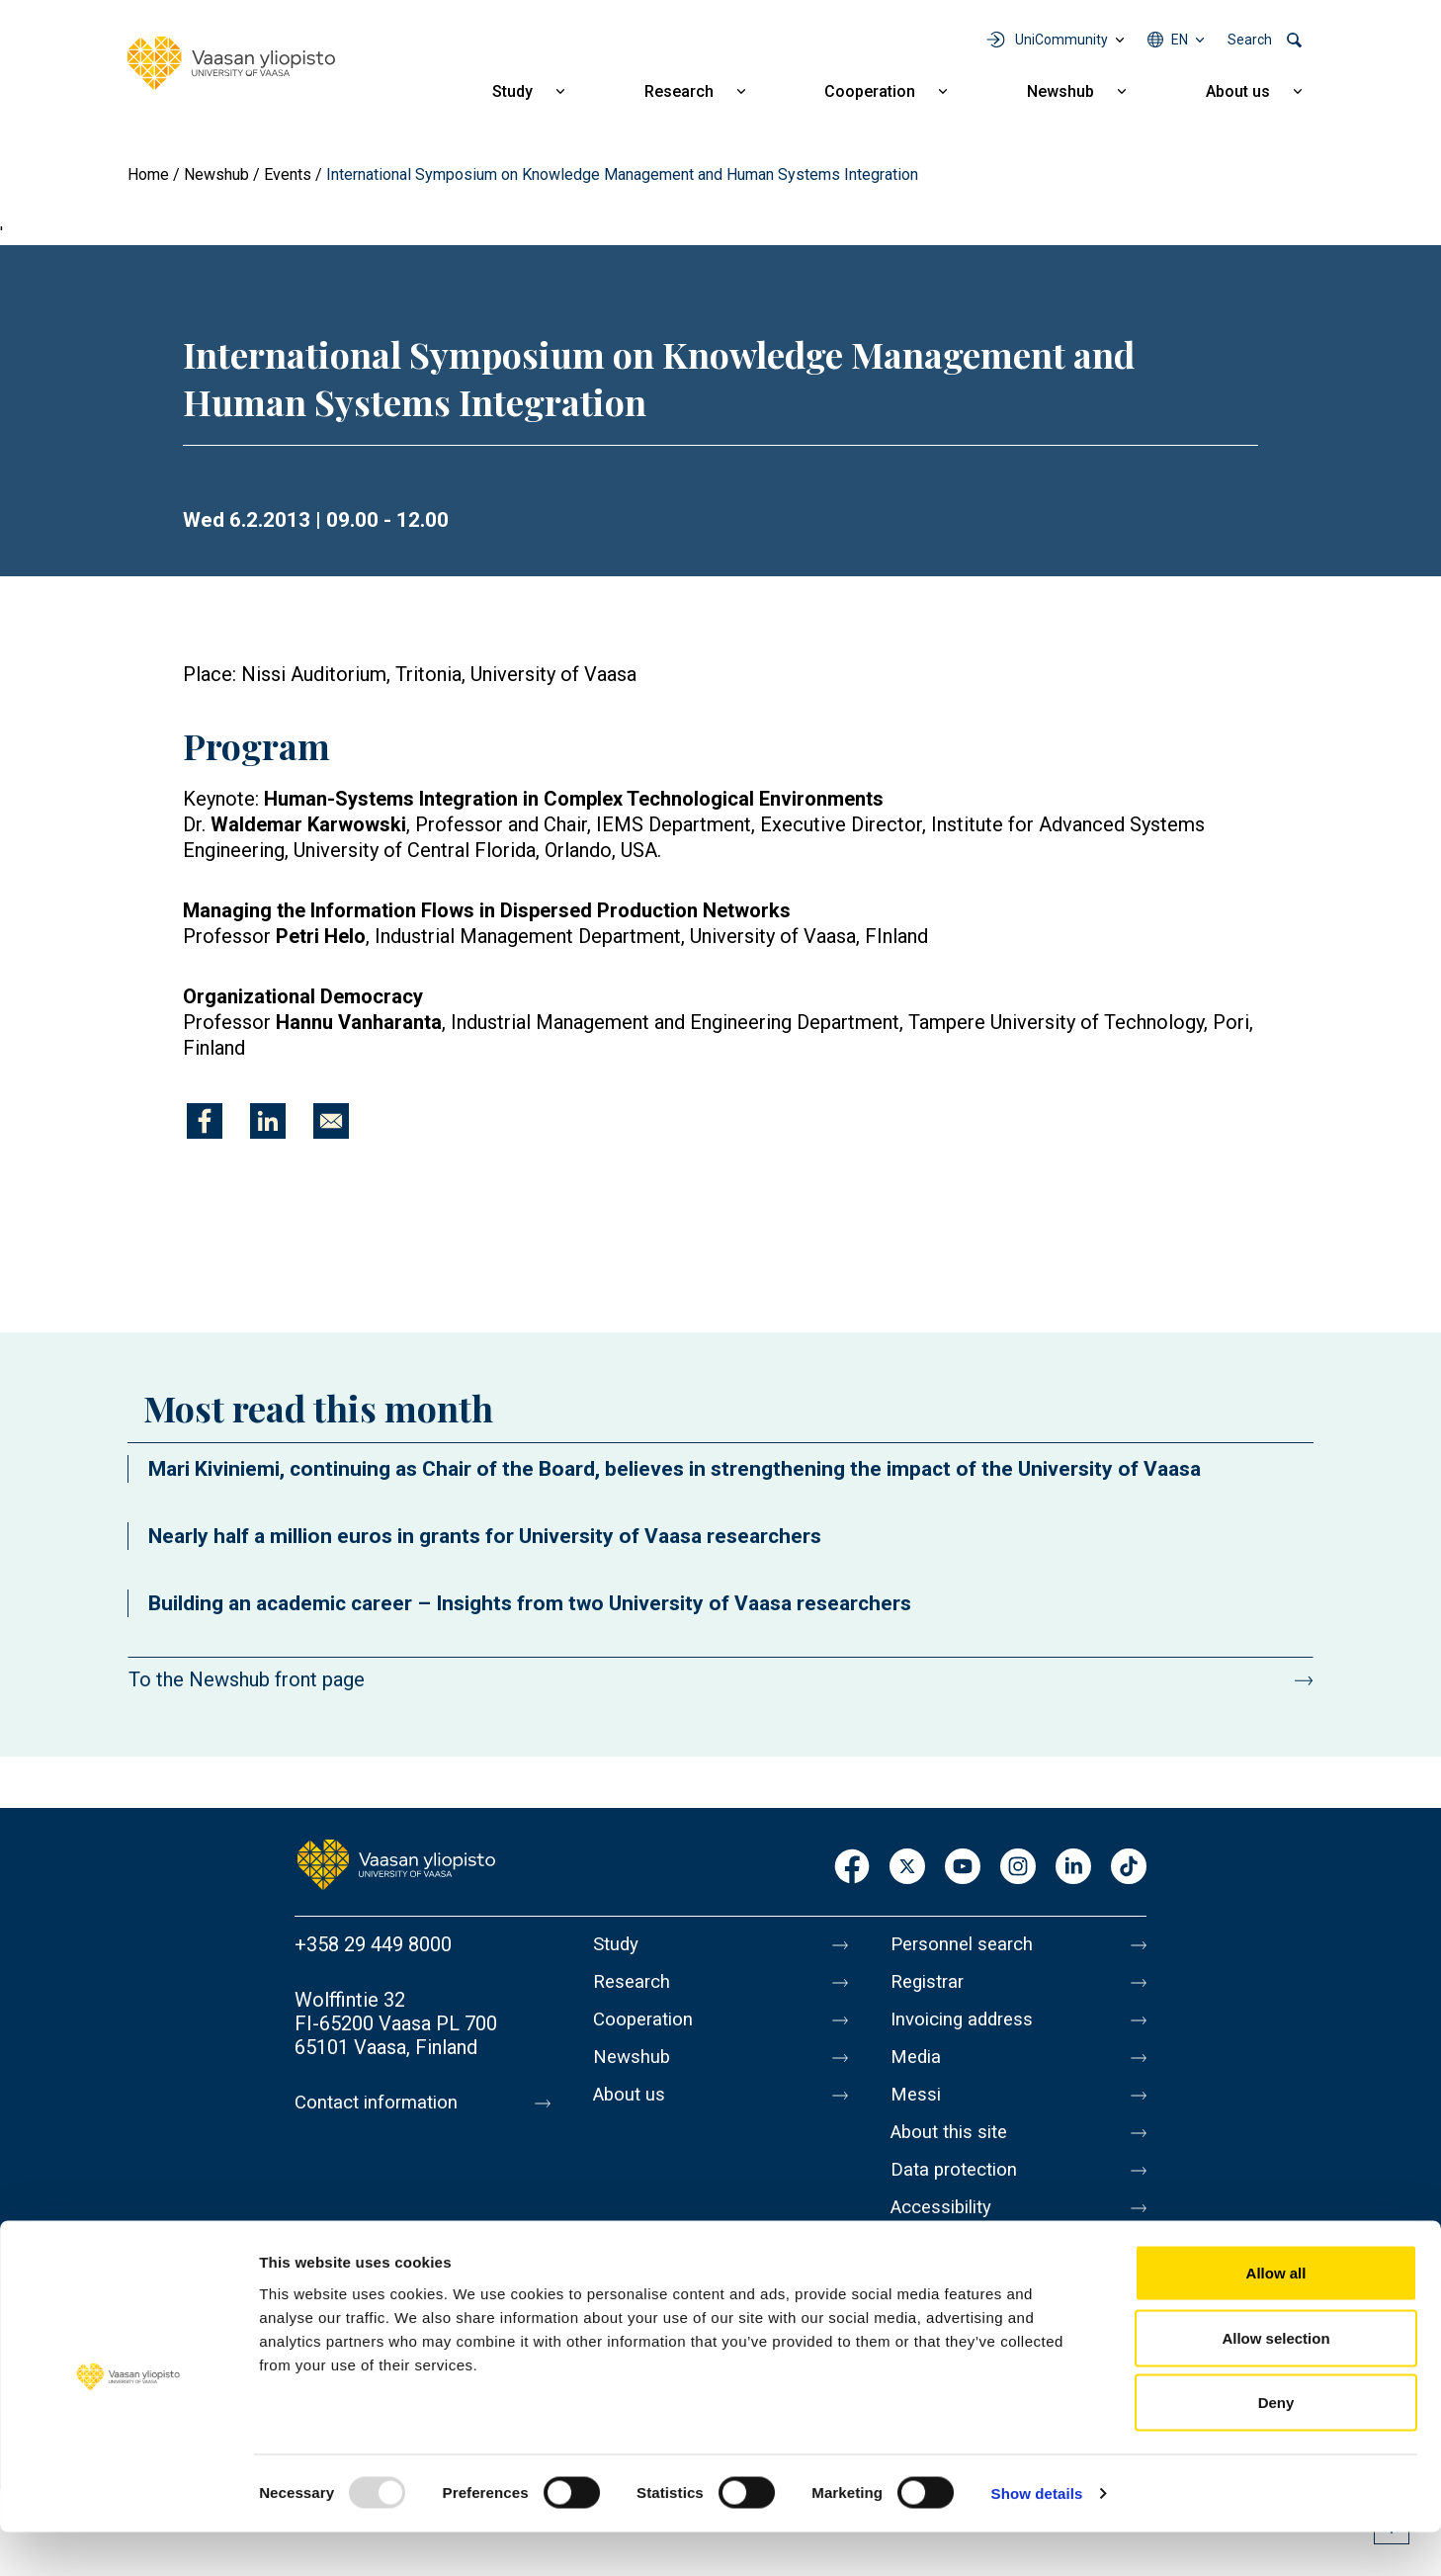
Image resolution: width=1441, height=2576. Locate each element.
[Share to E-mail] (331, 1121)
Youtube (962, 1867)
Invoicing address (967, 2027)
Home (148, 174)
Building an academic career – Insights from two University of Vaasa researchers (529, 1603)
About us (1238, 91)
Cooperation (869, 91)
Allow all (1276, 2316)
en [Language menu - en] (1179, 39)
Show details (1037, 2537)
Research (679, 91)
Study (512, 91)
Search (1250, 39)
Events (287, 174)
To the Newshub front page (246, 1679)
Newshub (1060, 91)
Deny (1276, 2446)
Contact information (382, 2102)
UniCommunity (1061, 39)
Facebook (852, 1867)
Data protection (958, 2193)
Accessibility (946, 2235)
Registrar (930, 1986)
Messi (917, 2110)
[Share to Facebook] (204, 1121)
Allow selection (1275, 2381)
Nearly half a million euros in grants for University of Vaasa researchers (484, 1536)
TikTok (1128, 1867)
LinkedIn (1073, 1867)
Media (917, 2069)
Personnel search (966, 1944)
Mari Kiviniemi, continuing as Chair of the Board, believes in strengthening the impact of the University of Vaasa (674, 1469)
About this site (953, 2152)
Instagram (1018, 1867)
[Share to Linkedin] (268, 1121)
